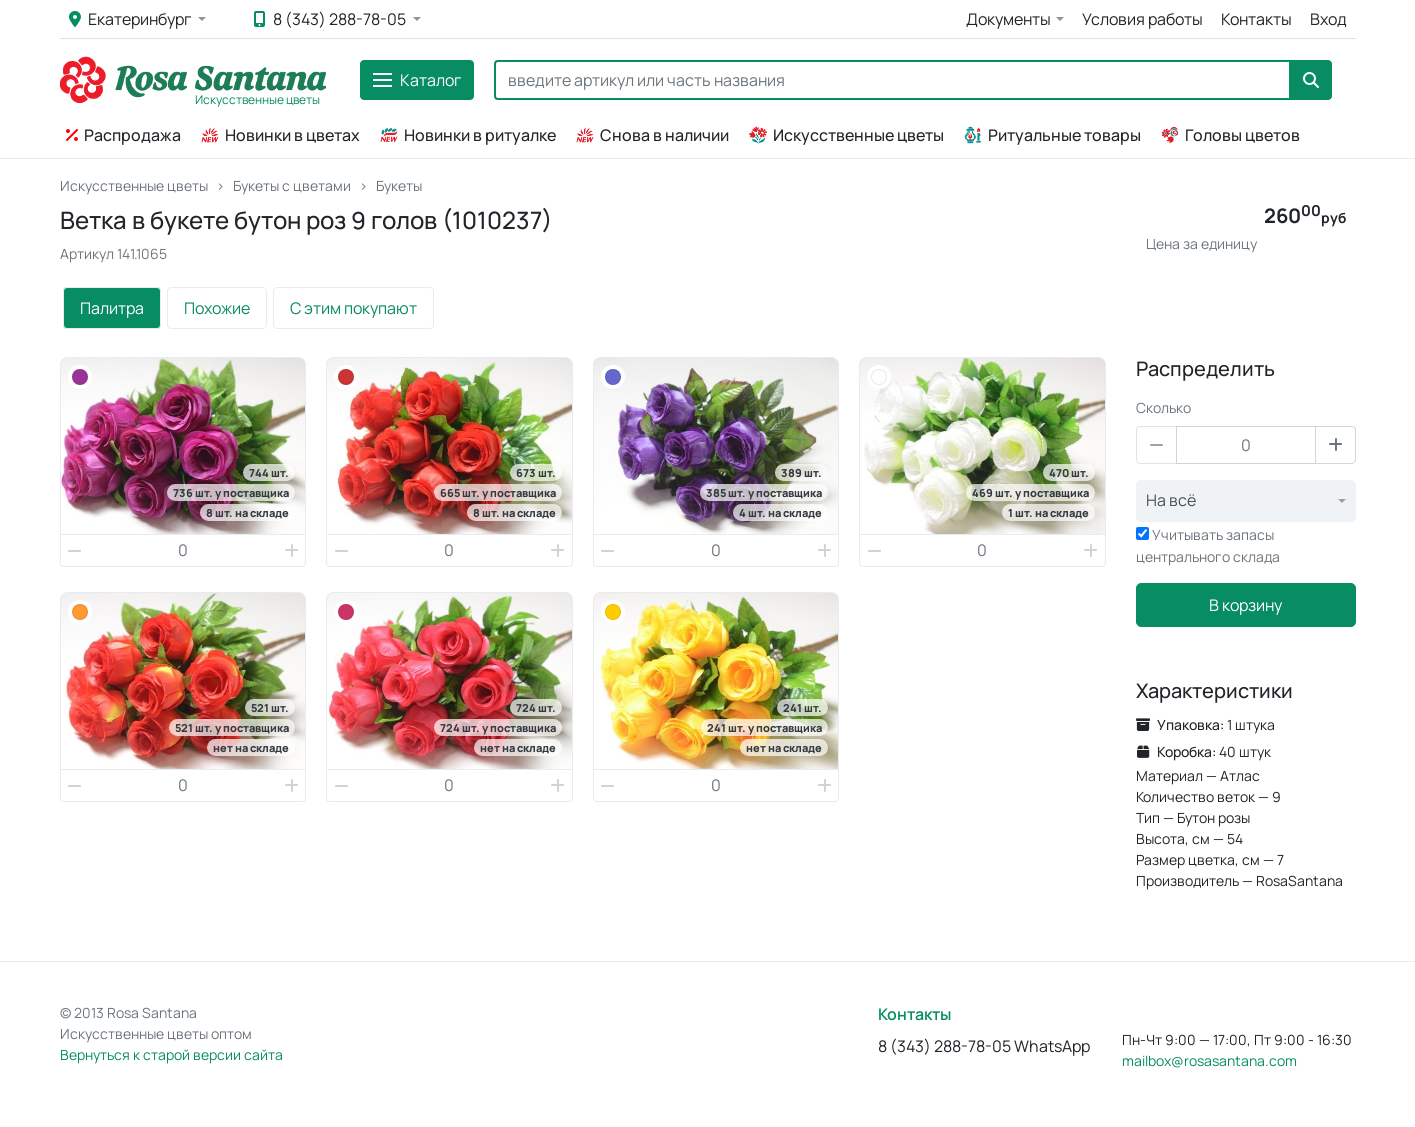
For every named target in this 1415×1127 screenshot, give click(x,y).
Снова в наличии (652, 135)
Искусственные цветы (846, 135)
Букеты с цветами (292, 185)
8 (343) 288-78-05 (331, 19)
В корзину (1245, 605)
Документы (1008, 19)
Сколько (1163, 407)
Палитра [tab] (112, 308)
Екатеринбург (131, 19)
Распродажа (123, 135)
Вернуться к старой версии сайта (171, 1054)
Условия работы (1142, 19)
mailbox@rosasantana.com (1209, 1060)
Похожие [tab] (217, 308)
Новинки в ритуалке (468, 135)
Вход (1328, 19)
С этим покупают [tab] (353, 308)
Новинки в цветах (280, 135)
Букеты (399, 185)
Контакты (1256, 19)
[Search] (892, 80)
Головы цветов (1230, 135)
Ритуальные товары (1052, 135)
